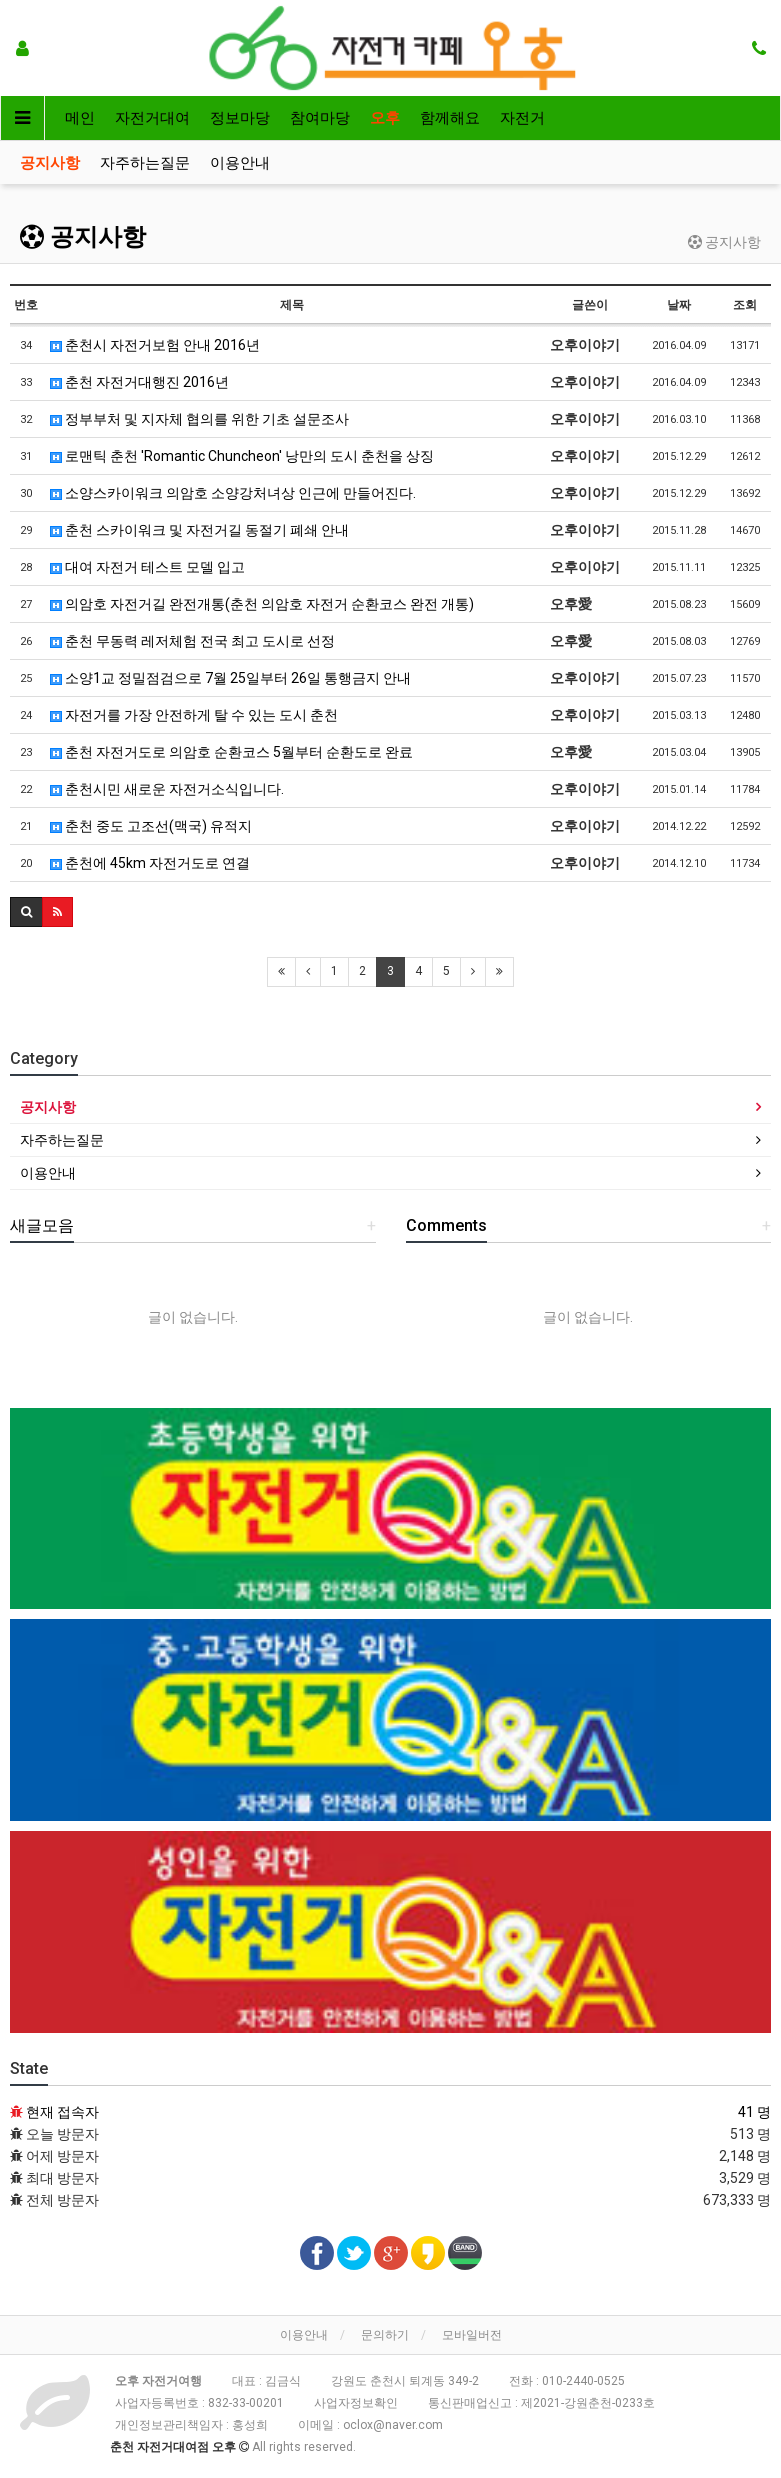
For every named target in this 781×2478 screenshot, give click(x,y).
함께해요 (450, 118)
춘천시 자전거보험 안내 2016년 (155, 345)
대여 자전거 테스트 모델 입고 (147, 567)
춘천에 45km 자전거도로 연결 (150, 863)
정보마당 (240, 118)
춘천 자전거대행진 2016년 (139, 382)
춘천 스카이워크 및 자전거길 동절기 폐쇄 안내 (199, 530)
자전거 (522, 118)
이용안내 (240, 163)
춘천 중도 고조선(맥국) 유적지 (151, 826)
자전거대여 (152, 118)
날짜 (679, 305)
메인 (80, 118)
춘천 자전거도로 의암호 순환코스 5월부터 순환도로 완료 (231, 752)
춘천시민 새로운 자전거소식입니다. (167, 789)
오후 (385, 118)
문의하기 (385, 2335)
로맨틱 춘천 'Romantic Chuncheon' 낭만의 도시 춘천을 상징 (242, 456)
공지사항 (50, 163)
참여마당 (320, 118)
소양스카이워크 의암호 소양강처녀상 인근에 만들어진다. (233, 493)
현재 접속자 (62, 2112)
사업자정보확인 (356, 2403)
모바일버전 (472, 2335)
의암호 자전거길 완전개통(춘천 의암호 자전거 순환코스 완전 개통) (262, 604)
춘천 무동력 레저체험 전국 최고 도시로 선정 (192, 641)
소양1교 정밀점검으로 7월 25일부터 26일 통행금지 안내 (230, 678)
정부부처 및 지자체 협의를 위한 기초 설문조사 (199, 419)
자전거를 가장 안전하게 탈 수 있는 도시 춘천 (194, 715)
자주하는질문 (145, 163)
